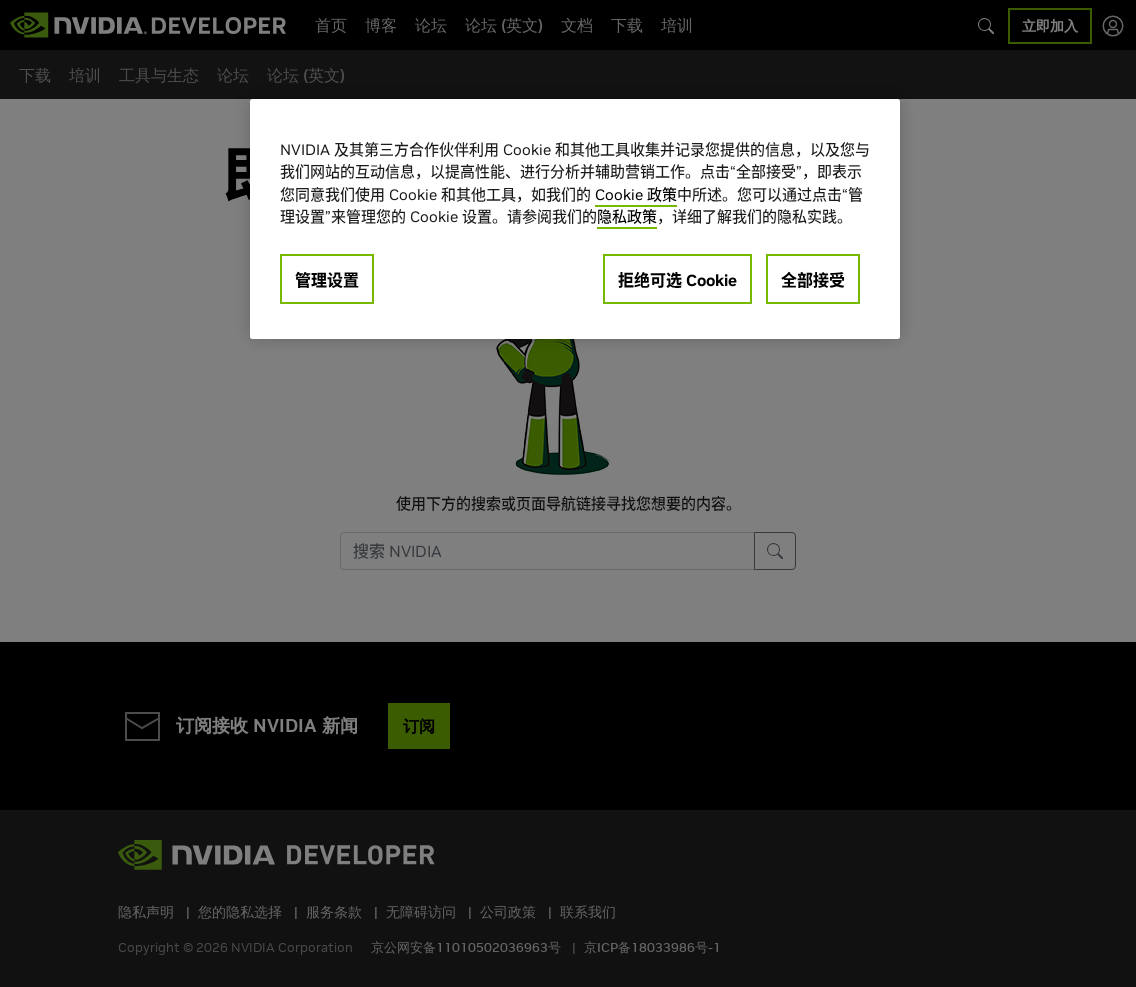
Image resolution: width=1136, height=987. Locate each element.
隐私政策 (627, 216)
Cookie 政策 (636, 194)
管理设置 (327, 280)
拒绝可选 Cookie (677, 280)
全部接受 (813, 280)
